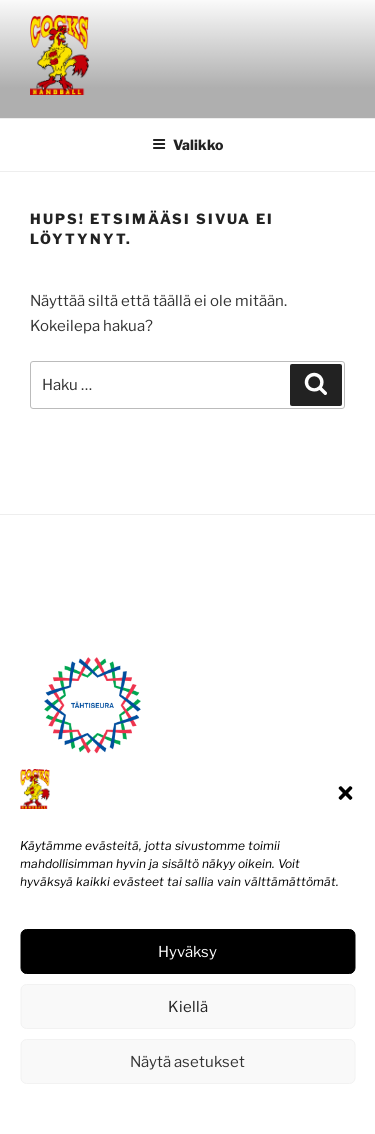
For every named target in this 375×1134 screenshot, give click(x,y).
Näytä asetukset (187, 1062)
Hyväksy (187, 952)
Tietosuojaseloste (232, 1106)
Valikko (187, 144)
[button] (345, 793)
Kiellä (188, 1007)
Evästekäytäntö (127, 1106)
